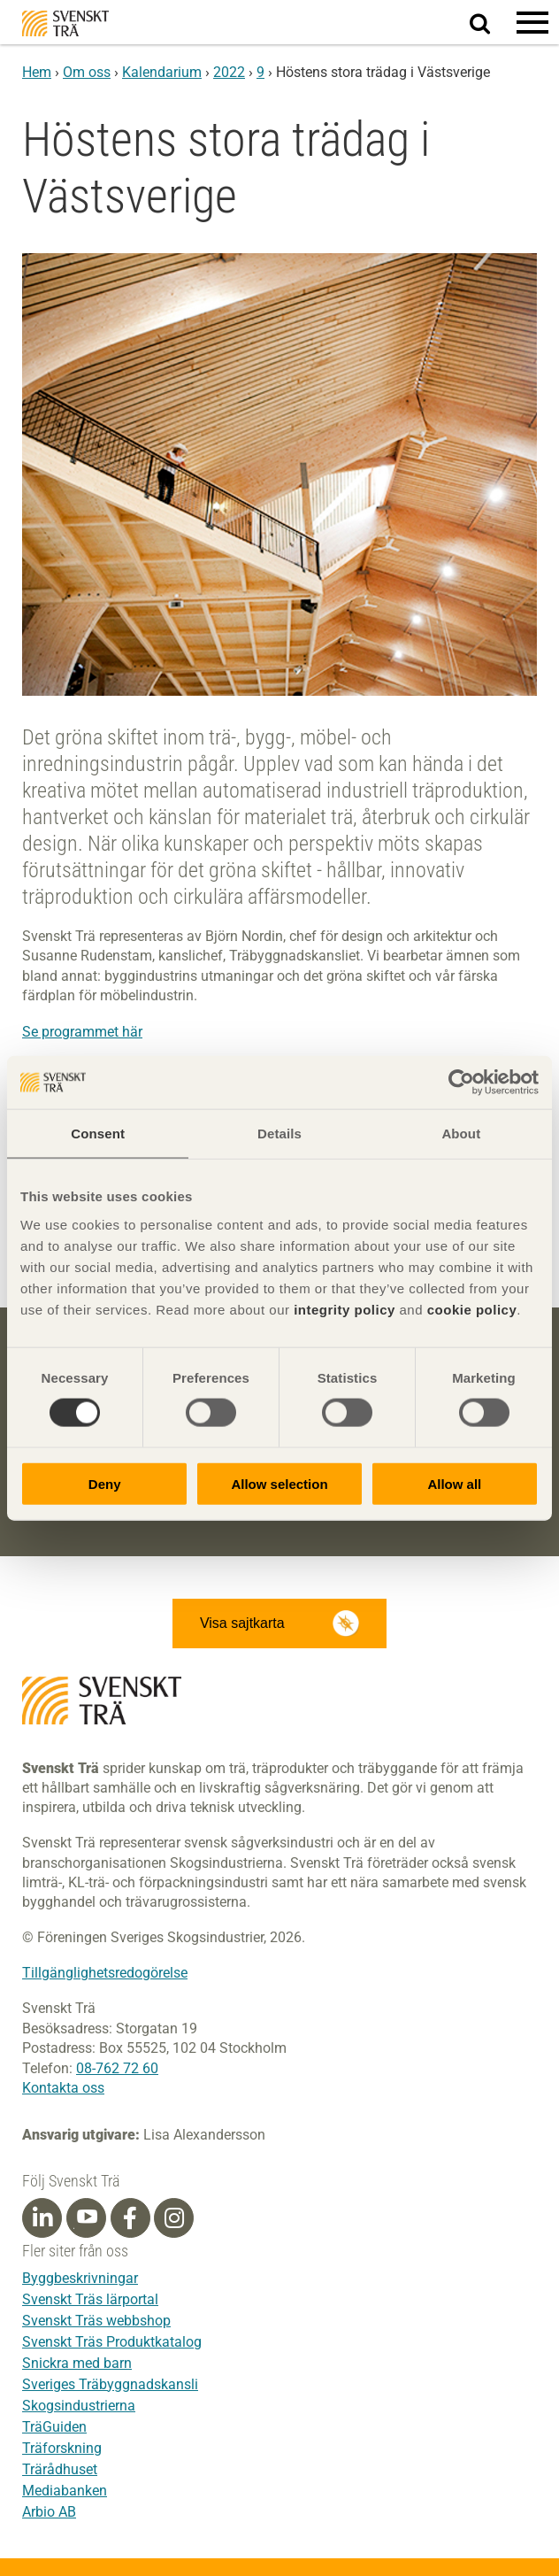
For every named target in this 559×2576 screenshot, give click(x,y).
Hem (36, 72)
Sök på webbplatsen (490, 23)
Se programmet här (82, 1031)
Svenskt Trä (65, 23)
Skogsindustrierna (78, 2405)
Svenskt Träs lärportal (90, 2299)
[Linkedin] (42, 2218)
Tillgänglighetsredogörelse (105, 1972)
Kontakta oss (63, 2087)
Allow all (454, 1483)
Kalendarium (162, 72)
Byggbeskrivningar (80, 2278)
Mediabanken (64, 2490)
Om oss (87, 72)
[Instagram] (174, 2218)
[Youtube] (86, 2218)
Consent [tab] (98, 1133)
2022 (229, 72)
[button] (532, 22)
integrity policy (344, 1308)
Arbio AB (49, 2511)
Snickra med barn (77, 2363)
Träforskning (62, 2448)
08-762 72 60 (117, 2068)
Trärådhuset (59, 2469)
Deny (104, 1483)
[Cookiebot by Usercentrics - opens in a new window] (461, 1082)
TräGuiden (54, 2426)
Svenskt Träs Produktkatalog (112, 2341)
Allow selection (279, 1483)
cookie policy (472, 1308)
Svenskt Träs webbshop (96, 2320)
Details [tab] (279, 1133)
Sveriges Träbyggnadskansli (110, 2384)
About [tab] (460, 1133)
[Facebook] (130, 2218)
